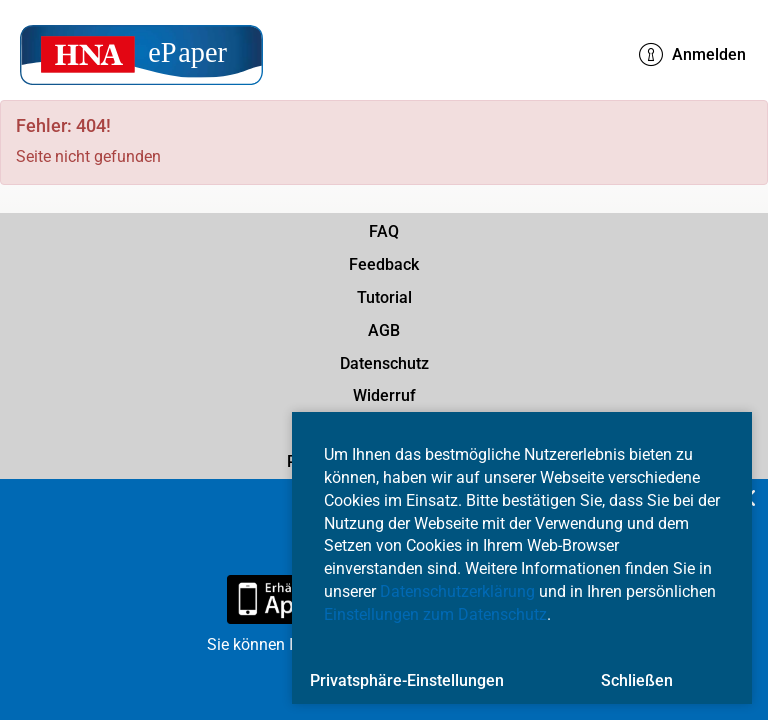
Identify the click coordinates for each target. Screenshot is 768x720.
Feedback (384, 264)
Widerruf (384, 395)
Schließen (637, 680)
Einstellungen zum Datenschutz (435, 614)
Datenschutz (384, 363)
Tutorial (384, 297)
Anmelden (692, 55)
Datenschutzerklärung (457, 591)
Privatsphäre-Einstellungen (407, 680)
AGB (384, 330)
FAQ (384, 231)
